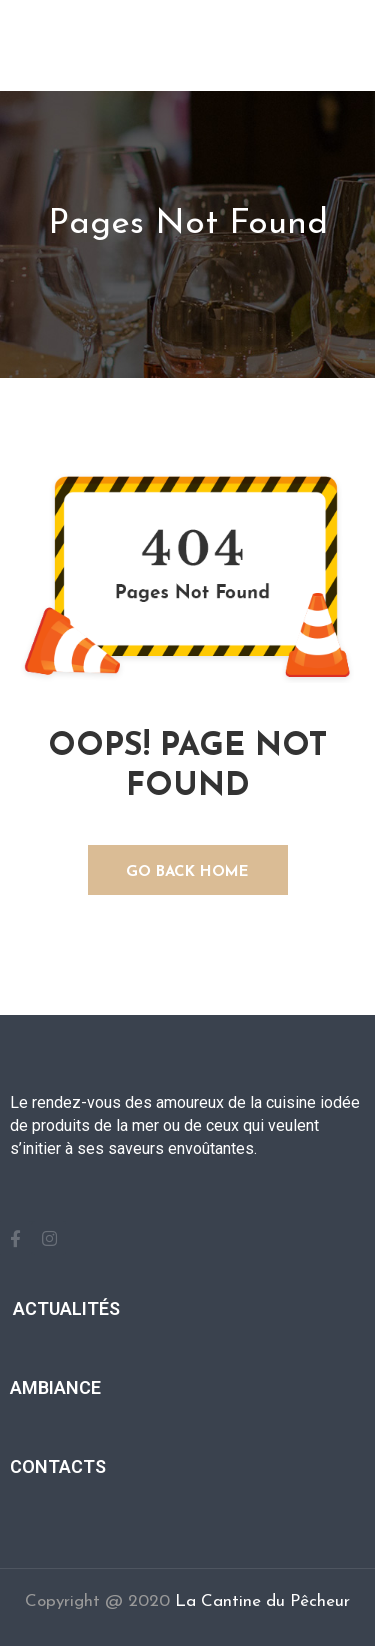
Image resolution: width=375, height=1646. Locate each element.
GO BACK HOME (187, 872)
